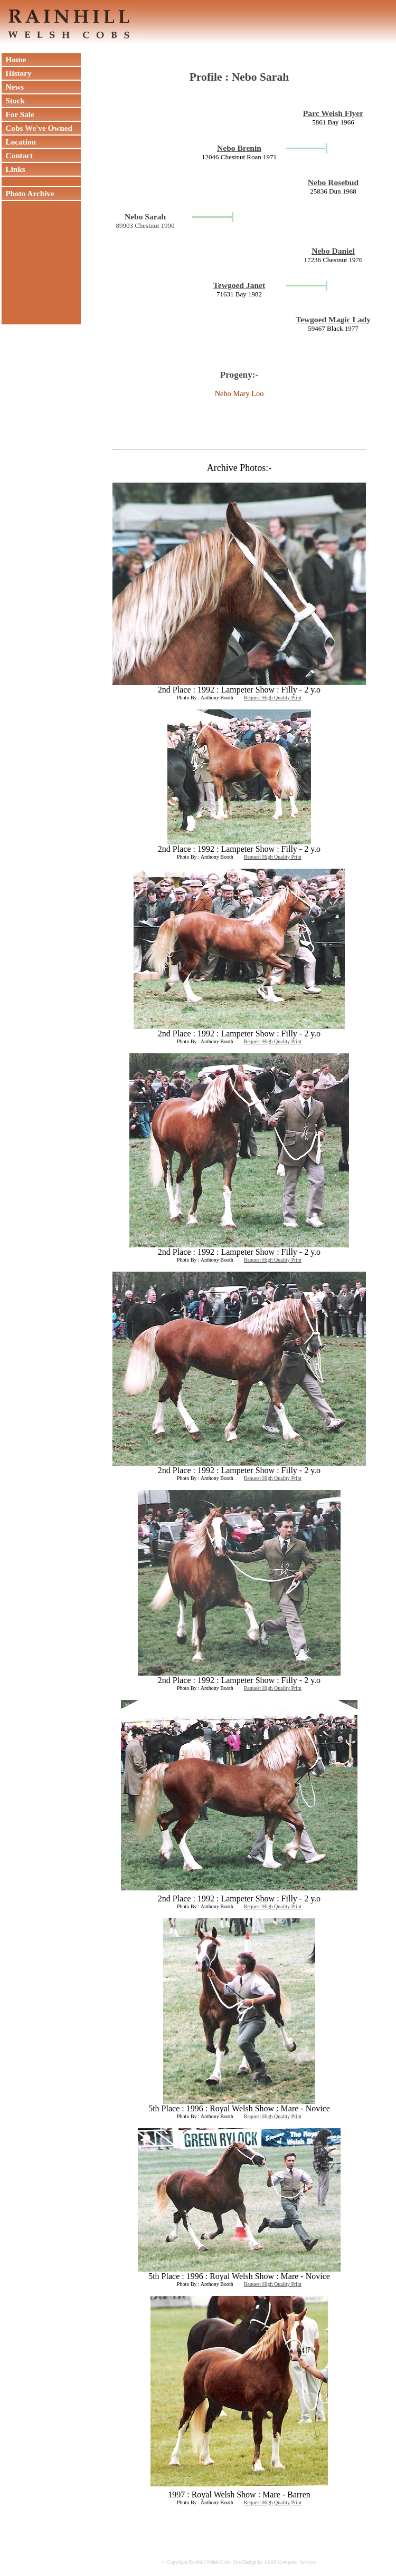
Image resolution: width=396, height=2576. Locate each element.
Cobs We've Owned (37, 127)
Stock (13, 100)
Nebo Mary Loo (239, 393)
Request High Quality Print (272, 697)
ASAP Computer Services (290, 2562)
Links (13, 169)
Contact (17, 155)
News (13, 86)
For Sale (18, 114)
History (17, 73)
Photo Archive (28, 193)
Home (14, 59)
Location (19, 141)
